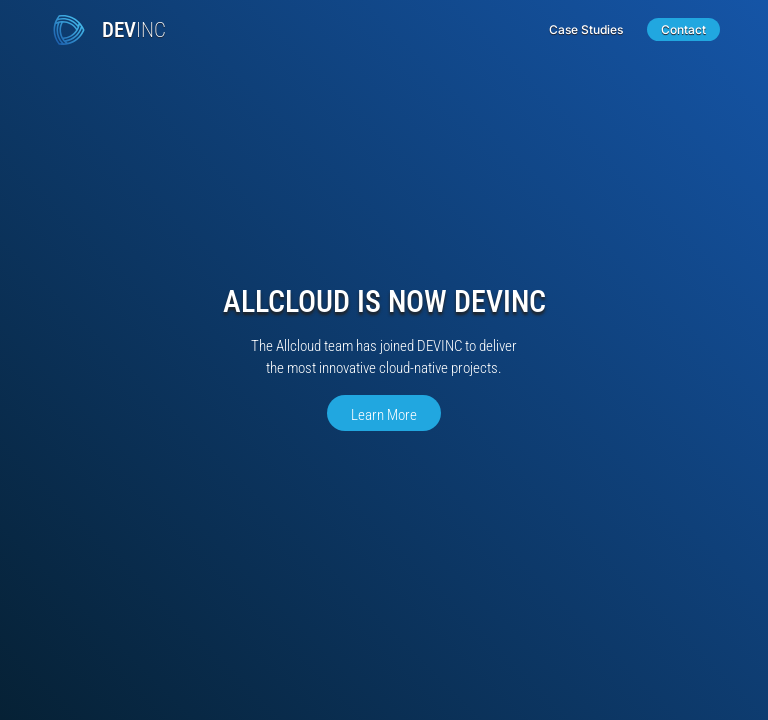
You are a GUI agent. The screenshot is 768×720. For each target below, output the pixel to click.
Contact (683, 29)
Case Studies (586, 29)
